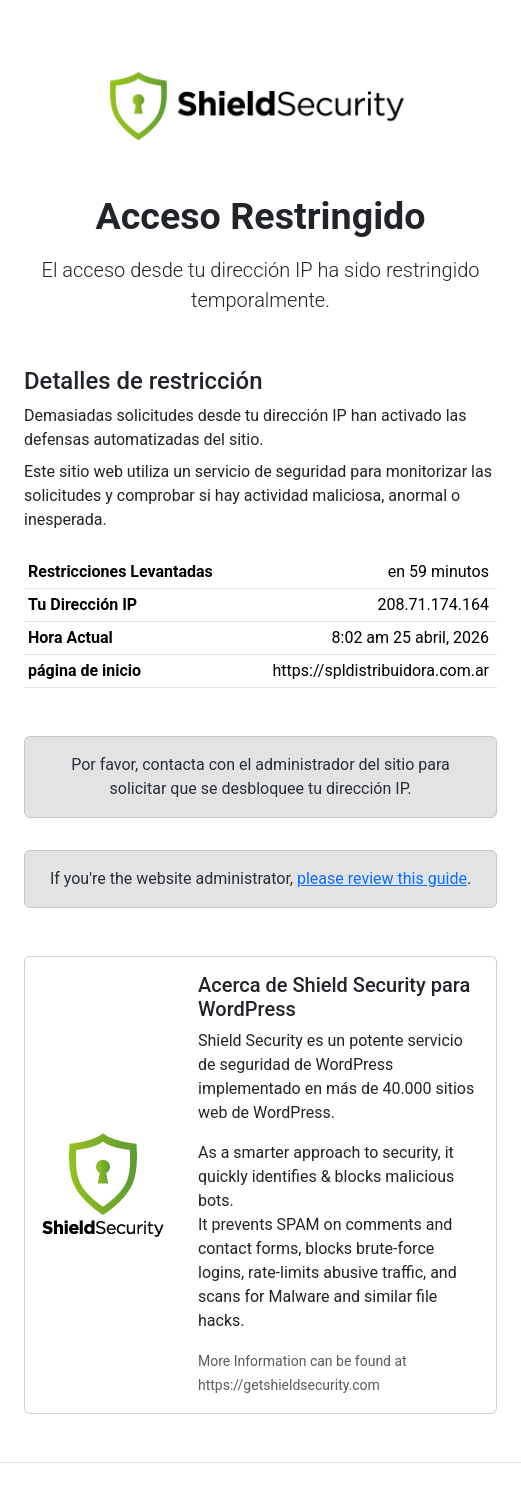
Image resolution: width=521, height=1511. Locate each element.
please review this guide (382, 878)
